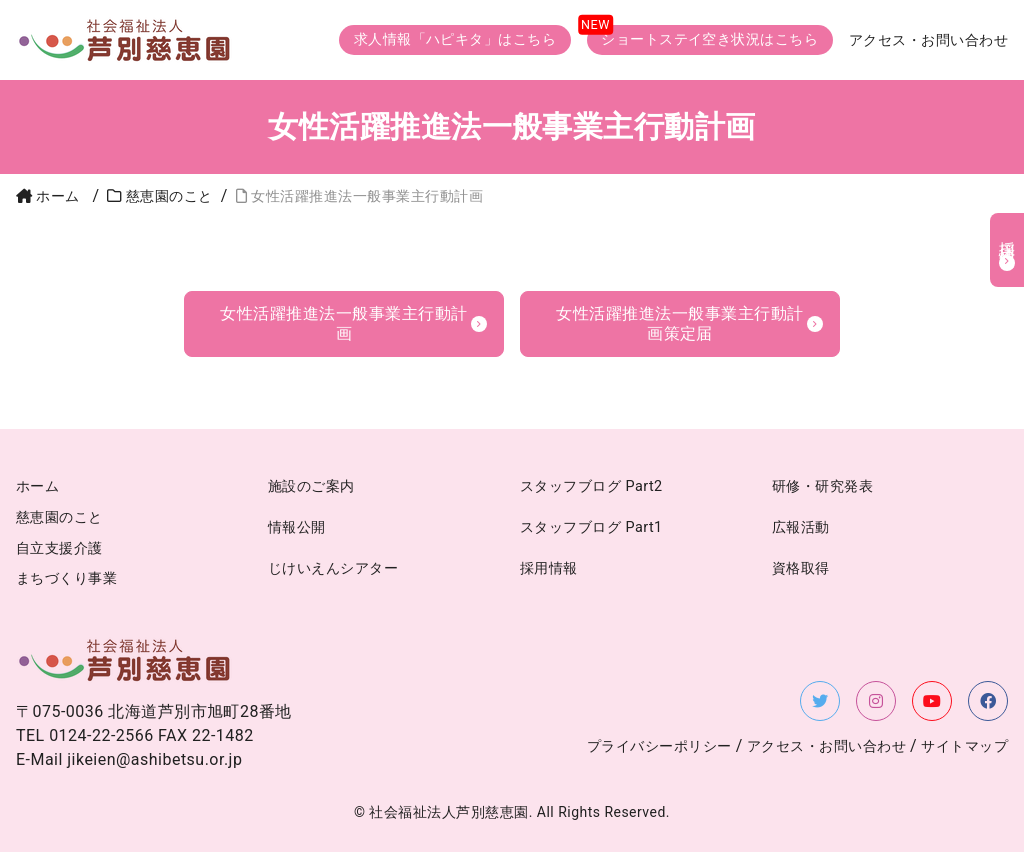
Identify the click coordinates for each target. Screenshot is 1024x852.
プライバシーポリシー (659, 746)
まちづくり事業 (66, 578)
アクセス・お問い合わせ (928, 41)
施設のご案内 (311, 486)
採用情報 (1007, 235)
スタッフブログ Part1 (591, 527)
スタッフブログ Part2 (591, 486)
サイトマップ (964, 746)
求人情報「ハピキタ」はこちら (455, 39)
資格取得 (801, 568)
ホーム (48, 196)
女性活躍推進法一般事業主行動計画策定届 (679, 323)
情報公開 (297, 527)
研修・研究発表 (822, 486)
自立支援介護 (59, 548)
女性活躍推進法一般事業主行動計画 (343, 323)
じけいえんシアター (333, 568)
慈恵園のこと (59, 517)
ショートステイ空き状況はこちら (709, 39)
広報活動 (801, 527)
